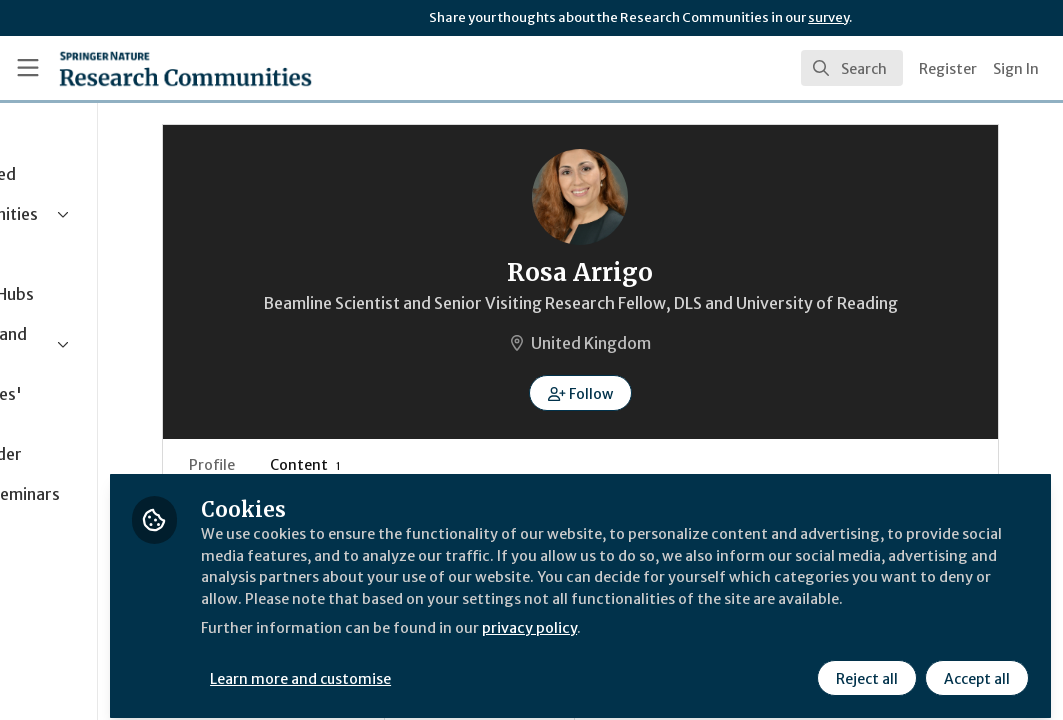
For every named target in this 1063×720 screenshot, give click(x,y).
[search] (852, 68)
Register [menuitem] (948, 69)
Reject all (865, 667)
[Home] (185, 68)
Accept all (975, 667)
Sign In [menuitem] (1016, 69)
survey (828, 17)
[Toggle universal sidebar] (28, 68)
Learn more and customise (460, 667)
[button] (659, 417)
